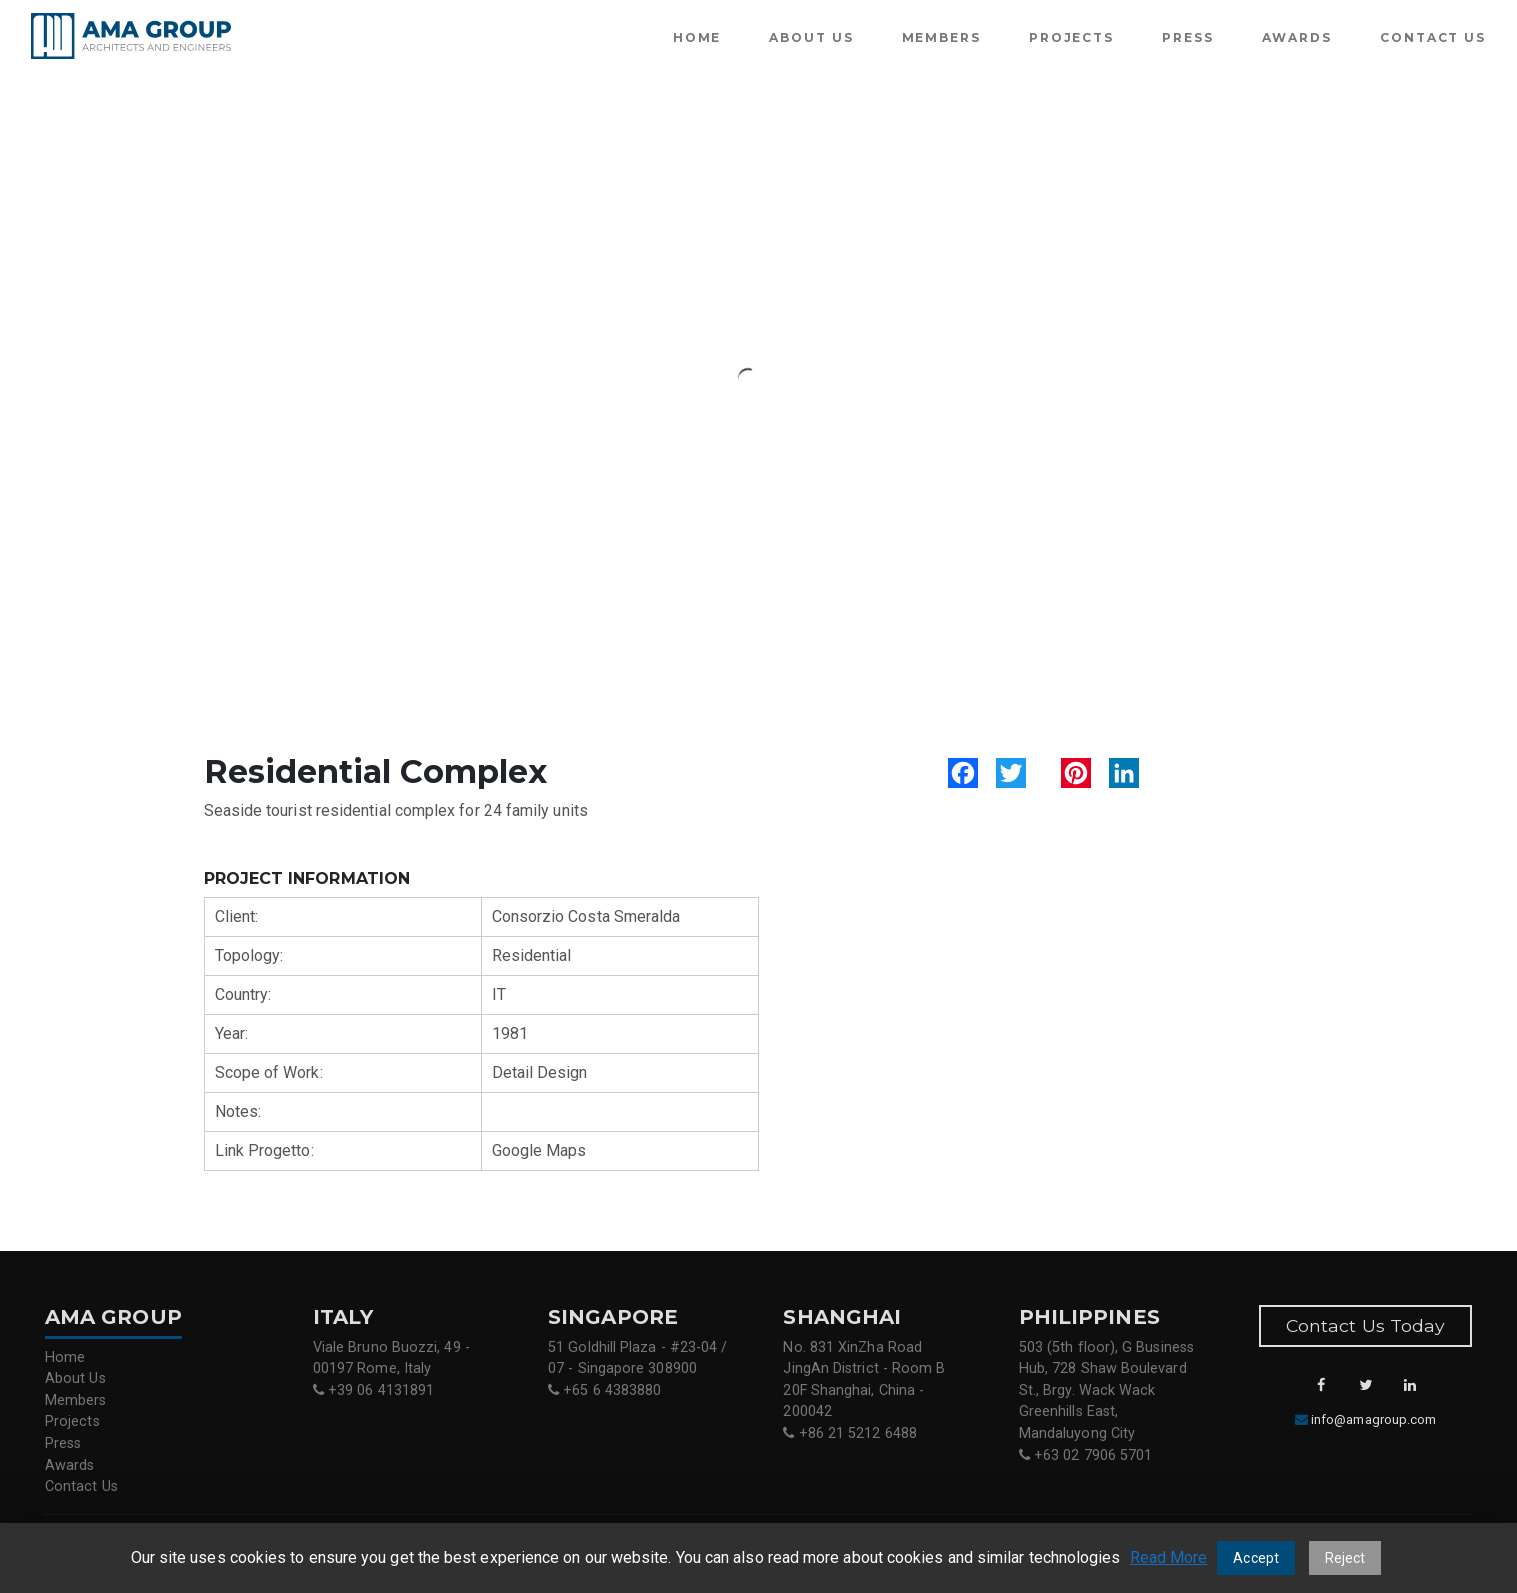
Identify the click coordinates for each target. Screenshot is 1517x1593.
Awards (1297, 37)
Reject (1345, 1558)
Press (1188, 37)
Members (941, 37)
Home (697, 37)
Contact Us (1433, 37)
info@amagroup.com (1373, 1419)
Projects (1071, 37)
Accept (1255, 1558)
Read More (1169, 1557)
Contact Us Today (1365, 1325)
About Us (811, 37)
